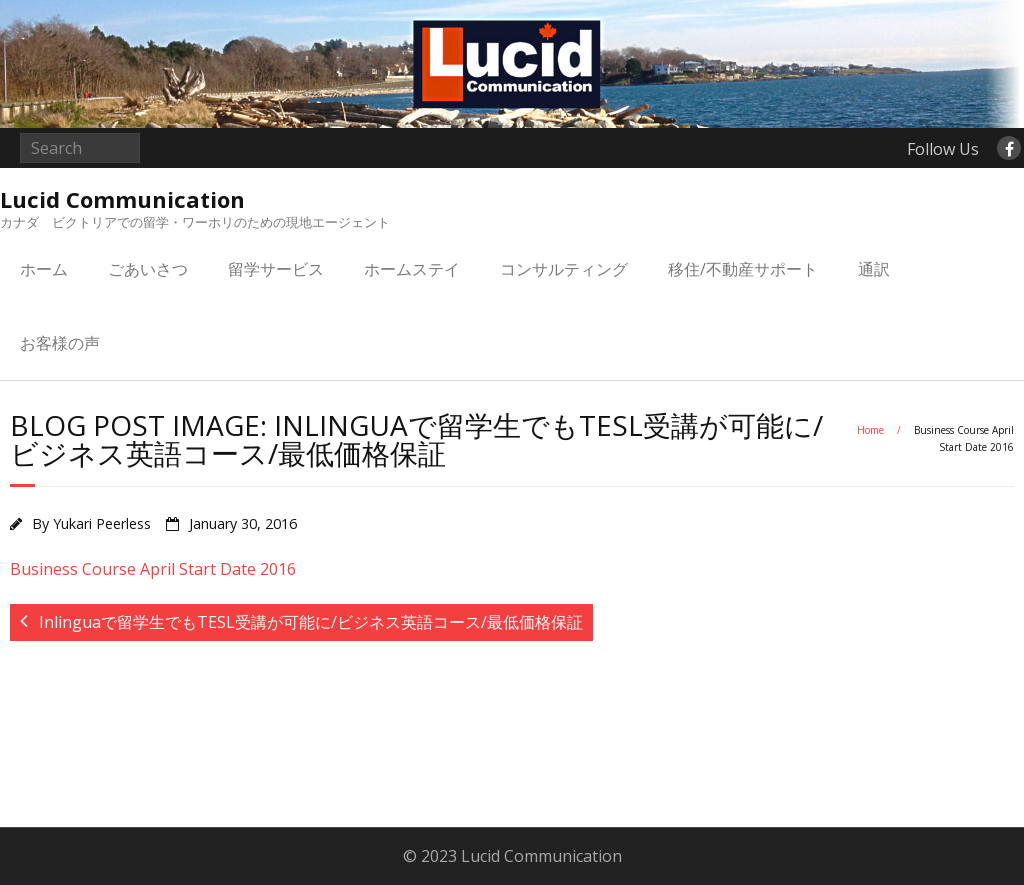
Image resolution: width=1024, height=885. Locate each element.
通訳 (874, 269)
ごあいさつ (148, 269)
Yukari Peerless (102, 523)
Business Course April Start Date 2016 (153, 569)
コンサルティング (564, 269)
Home (870, 430)
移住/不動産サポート (743, 269)
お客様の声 (60, 343)
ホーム (44, 269)
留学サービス (276, 269)
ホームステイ (412, 269)
